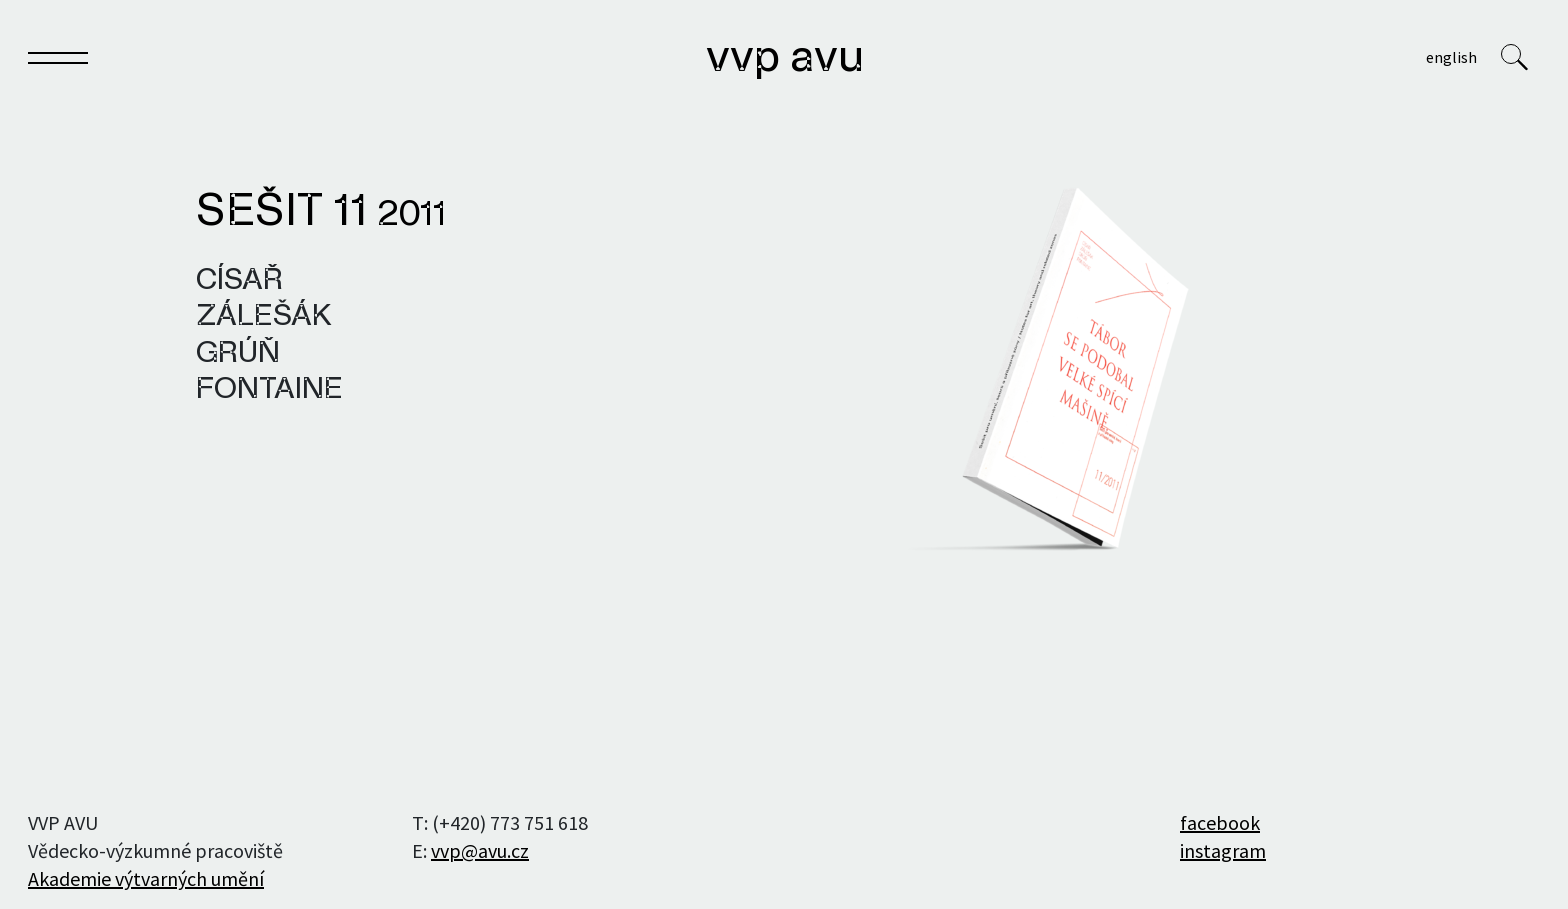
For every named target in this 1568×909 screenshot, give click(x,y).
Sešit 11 (321, 213)
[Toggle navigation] (58, 61)
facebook (1220, 822)
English (1451, 57)
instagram (1223, 850)
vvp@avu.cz (480, 850)
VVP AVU (785, 59)
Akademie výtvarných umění (146, 878)
